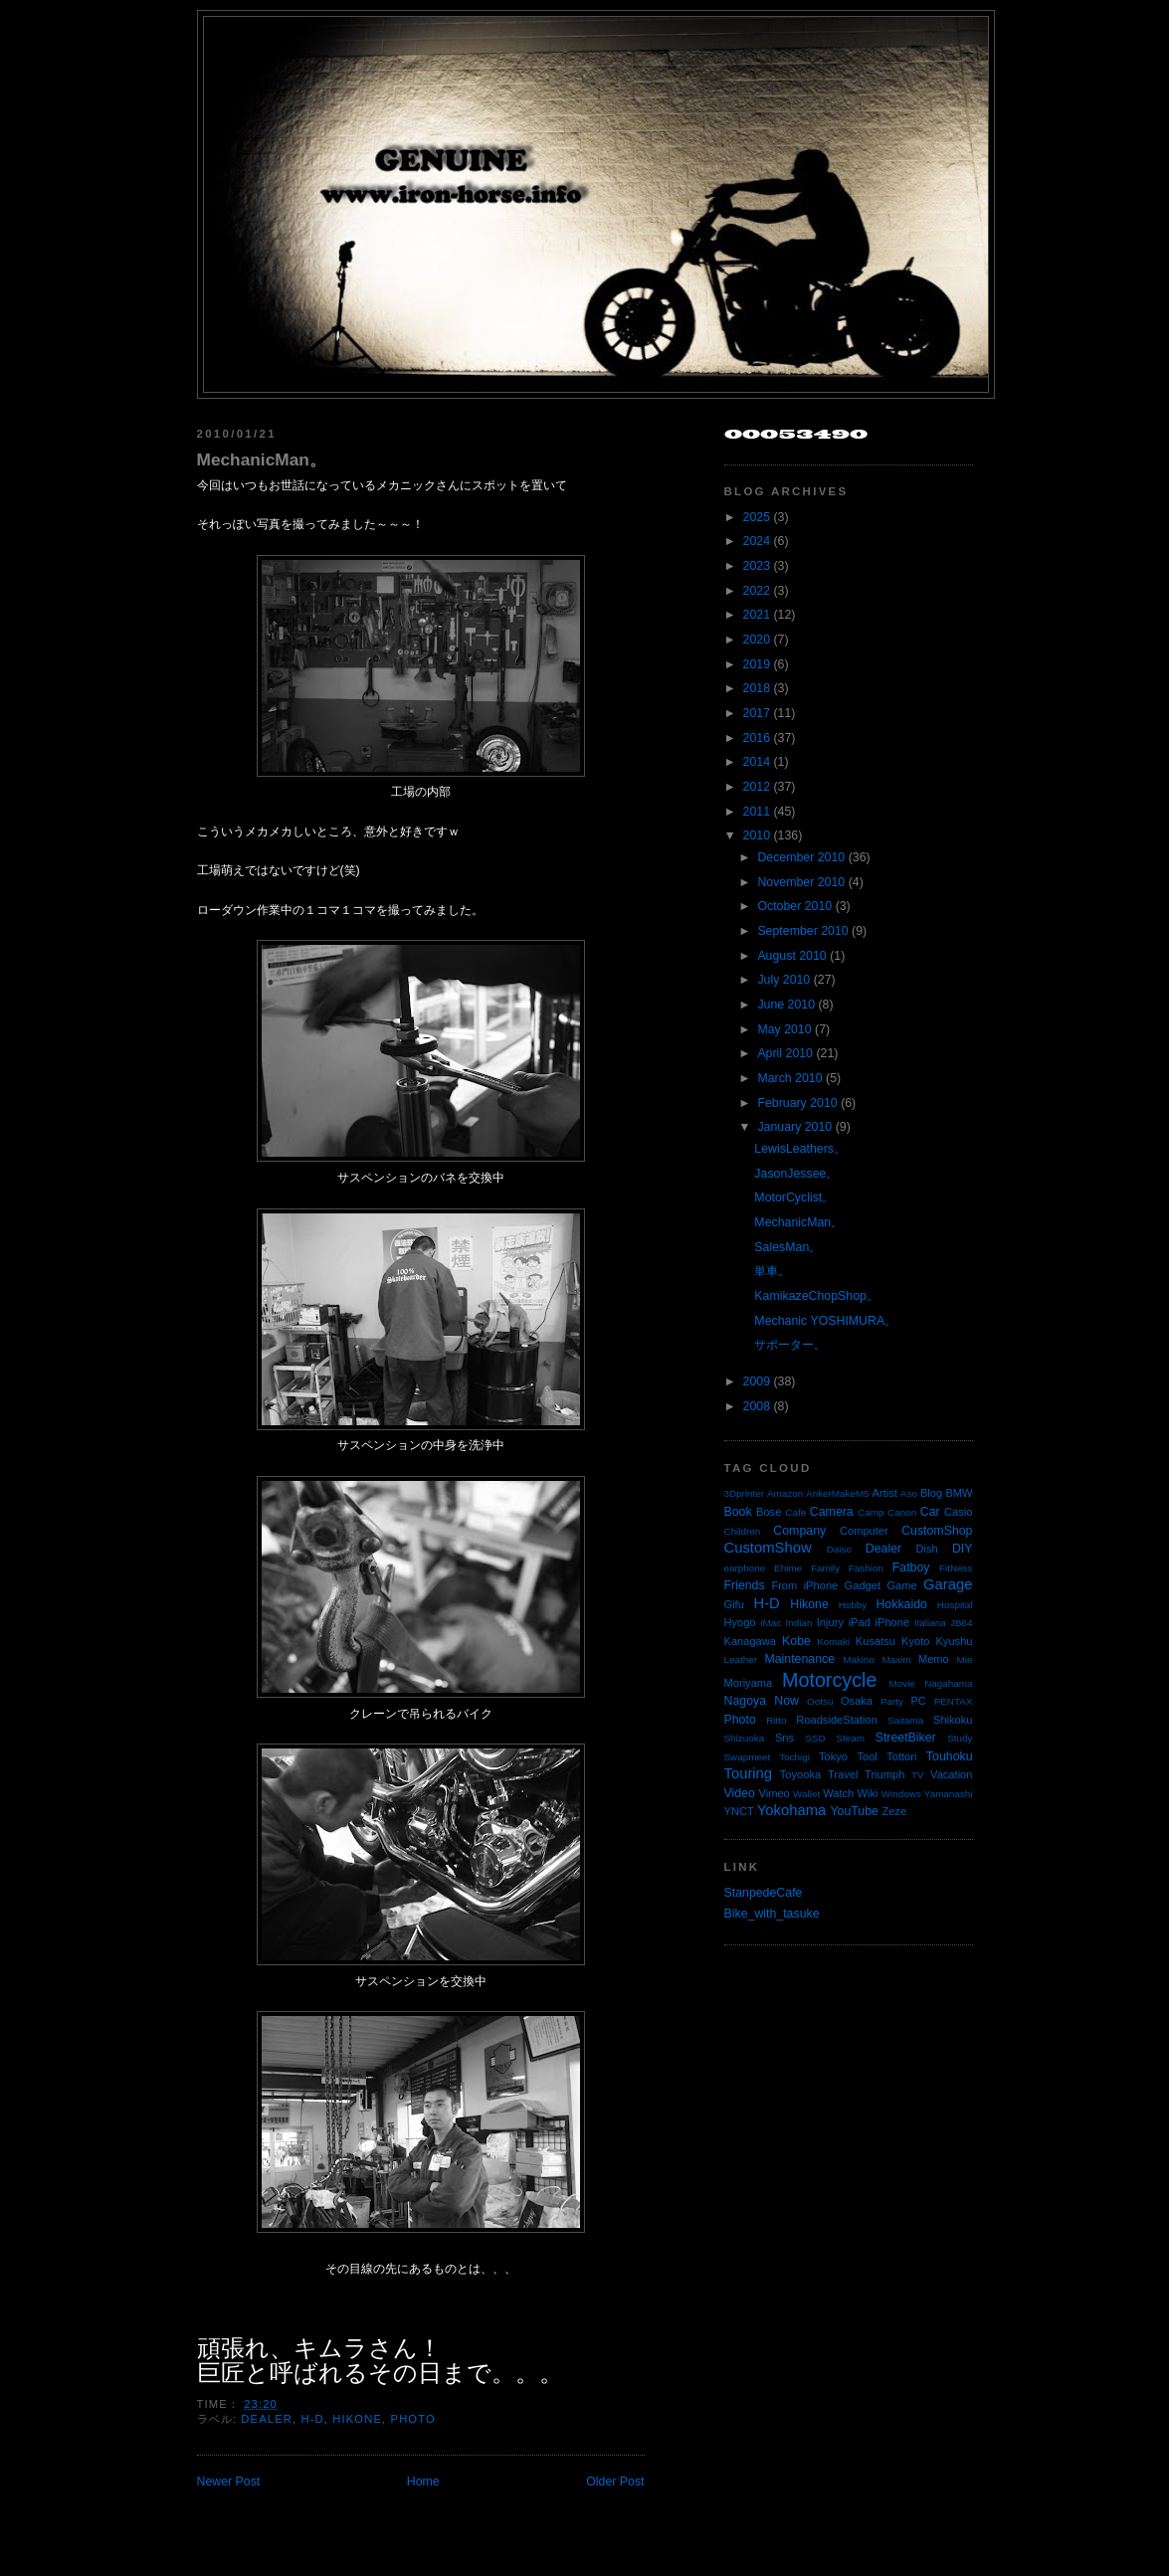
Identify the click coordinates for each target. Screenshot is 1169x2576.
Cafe (795, 1512)
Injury (830, 1622)
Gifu (734, 1604)
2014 (756, 762)
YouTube (854, 1811)
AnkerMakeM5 (838, 1493)
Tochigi (794, 1756)
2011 (756, 812)
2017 (756, 713)
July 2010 (783, 980)
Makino (859, 1659)
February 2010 (797, 1103)
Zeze (893, 1811)
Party (891, 1701)
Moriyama (748, 1683)
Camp (870, 1512)
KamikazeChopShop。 (816, 1296)
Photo (413, 2419)
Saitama (905, 1720)
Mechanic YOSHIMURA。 (825, 1321)
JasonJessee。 (796, 1174)
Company (799, 1531)
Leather (741, 1659)
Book (738, 1512)
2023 (756, 566)
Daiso (839, 1549)
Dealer (266, 2419)
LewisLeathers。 (800, 1149)
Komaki (833, 1641)
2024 (756, 541)
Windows (901, 1793)
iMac (770, 1622)
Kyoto (915, 1641)
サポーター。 (790, 1345)
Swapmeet (747, 1756)
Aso (908, 1493)
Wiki (868, 1793)
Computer (864, 1531)
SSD (815, 1738)
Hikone (357, 2419)
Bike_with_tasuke (772, 1914)
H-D (311, 2419)
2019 (756, 664)
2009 (756, 1381)
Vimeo (774, 1793)
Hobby (853, 1604)
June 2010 (786, 1005)
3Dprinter (744, 1493)
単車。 (772, 1271)
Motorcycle (829, 1680)
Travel (843, 1774)
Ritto (776, 1720)
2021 (756, 615)
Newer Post (229, 2481)
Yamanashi (948, 1793)
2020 (756, 639)
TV (917, 1774)
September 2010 (802, 931)
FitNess (955, 1568)
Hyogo (740, 1622)
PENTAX (953, 1701)
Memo (933, 1659)
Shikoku (953, 1720)
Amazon (785, 1493)
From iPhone (804, 1585)
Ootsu (820, 1701)
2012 (756, 787)
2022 (756, 591)
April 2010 (785, 1053)
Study (959, 1738)
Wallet (806, 1793)
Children (742, 1531)
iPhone (893, 1622)
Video (739, 1793)
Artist (885, 1493)
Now (786, 1701)
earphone (745, 1568)
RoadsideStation (836, 1720)
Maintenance (799, 1659)
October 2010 (794, 906)
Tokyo (833, 1756)
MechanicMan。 (261, 459)
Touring (748, 1773)
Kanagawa (750, 1641)
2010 (756, 835)
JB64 (961, 1622)
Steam (850, 1738)
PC (917, 1701)
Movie (902, 1683)
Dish (927, 1549)
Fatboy (911, 1567)
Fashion (866, 1568)
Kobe (796, 1641)
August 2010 (791, 956)
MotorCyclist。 (794, 1197)
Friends (744, 1585)
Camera (832, 1512)
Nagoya (745, 1701)
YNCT (739, 1811)
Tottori (901, 1756)
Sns (784, 1738)
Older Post (615, 2481)
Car (930, 1512)
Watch (838, 1793)
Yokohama (791, 1810)
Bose (768, 1512)
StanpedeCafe (763, 1893)
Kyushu (953, 1641)
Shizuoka (744, 1738)
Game (901, 1585)
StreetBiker (906, 1738)
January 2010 (794, 1127)
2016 (756, 738)
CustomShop (936, 1531)
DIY (962, 1549)
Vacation (951, 1774)
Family (825, 1568)
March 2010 (789, 1078)
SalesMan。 (787, 1247)
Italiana (930, 1622)
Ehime (788, 1568)
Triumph (884, 1774)
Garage (947, 1584)
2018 (756, 688)
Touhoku (949, 1756)
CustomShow (768, 1548)
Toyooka (800, 1774)
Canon (901, 1512)
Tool (867, 1756)
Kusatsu (875, 1641)
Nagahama (948, 1683)
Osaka (857, 1701)
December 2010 (801, 857)
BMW (958, 1493)
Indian (799, 1622)
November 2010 (801, 882)
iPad (860, 1622)
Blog (931, 1493)
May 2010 (784, 1029)
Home (423, 2481)
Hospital (955, 1604)
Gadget (862, 1585)
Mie (965, 1659)
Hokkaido (901, 1604)
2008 (756, 1406)
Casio (958, 1512)
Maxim (895, 1659)
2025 (756, 517)
